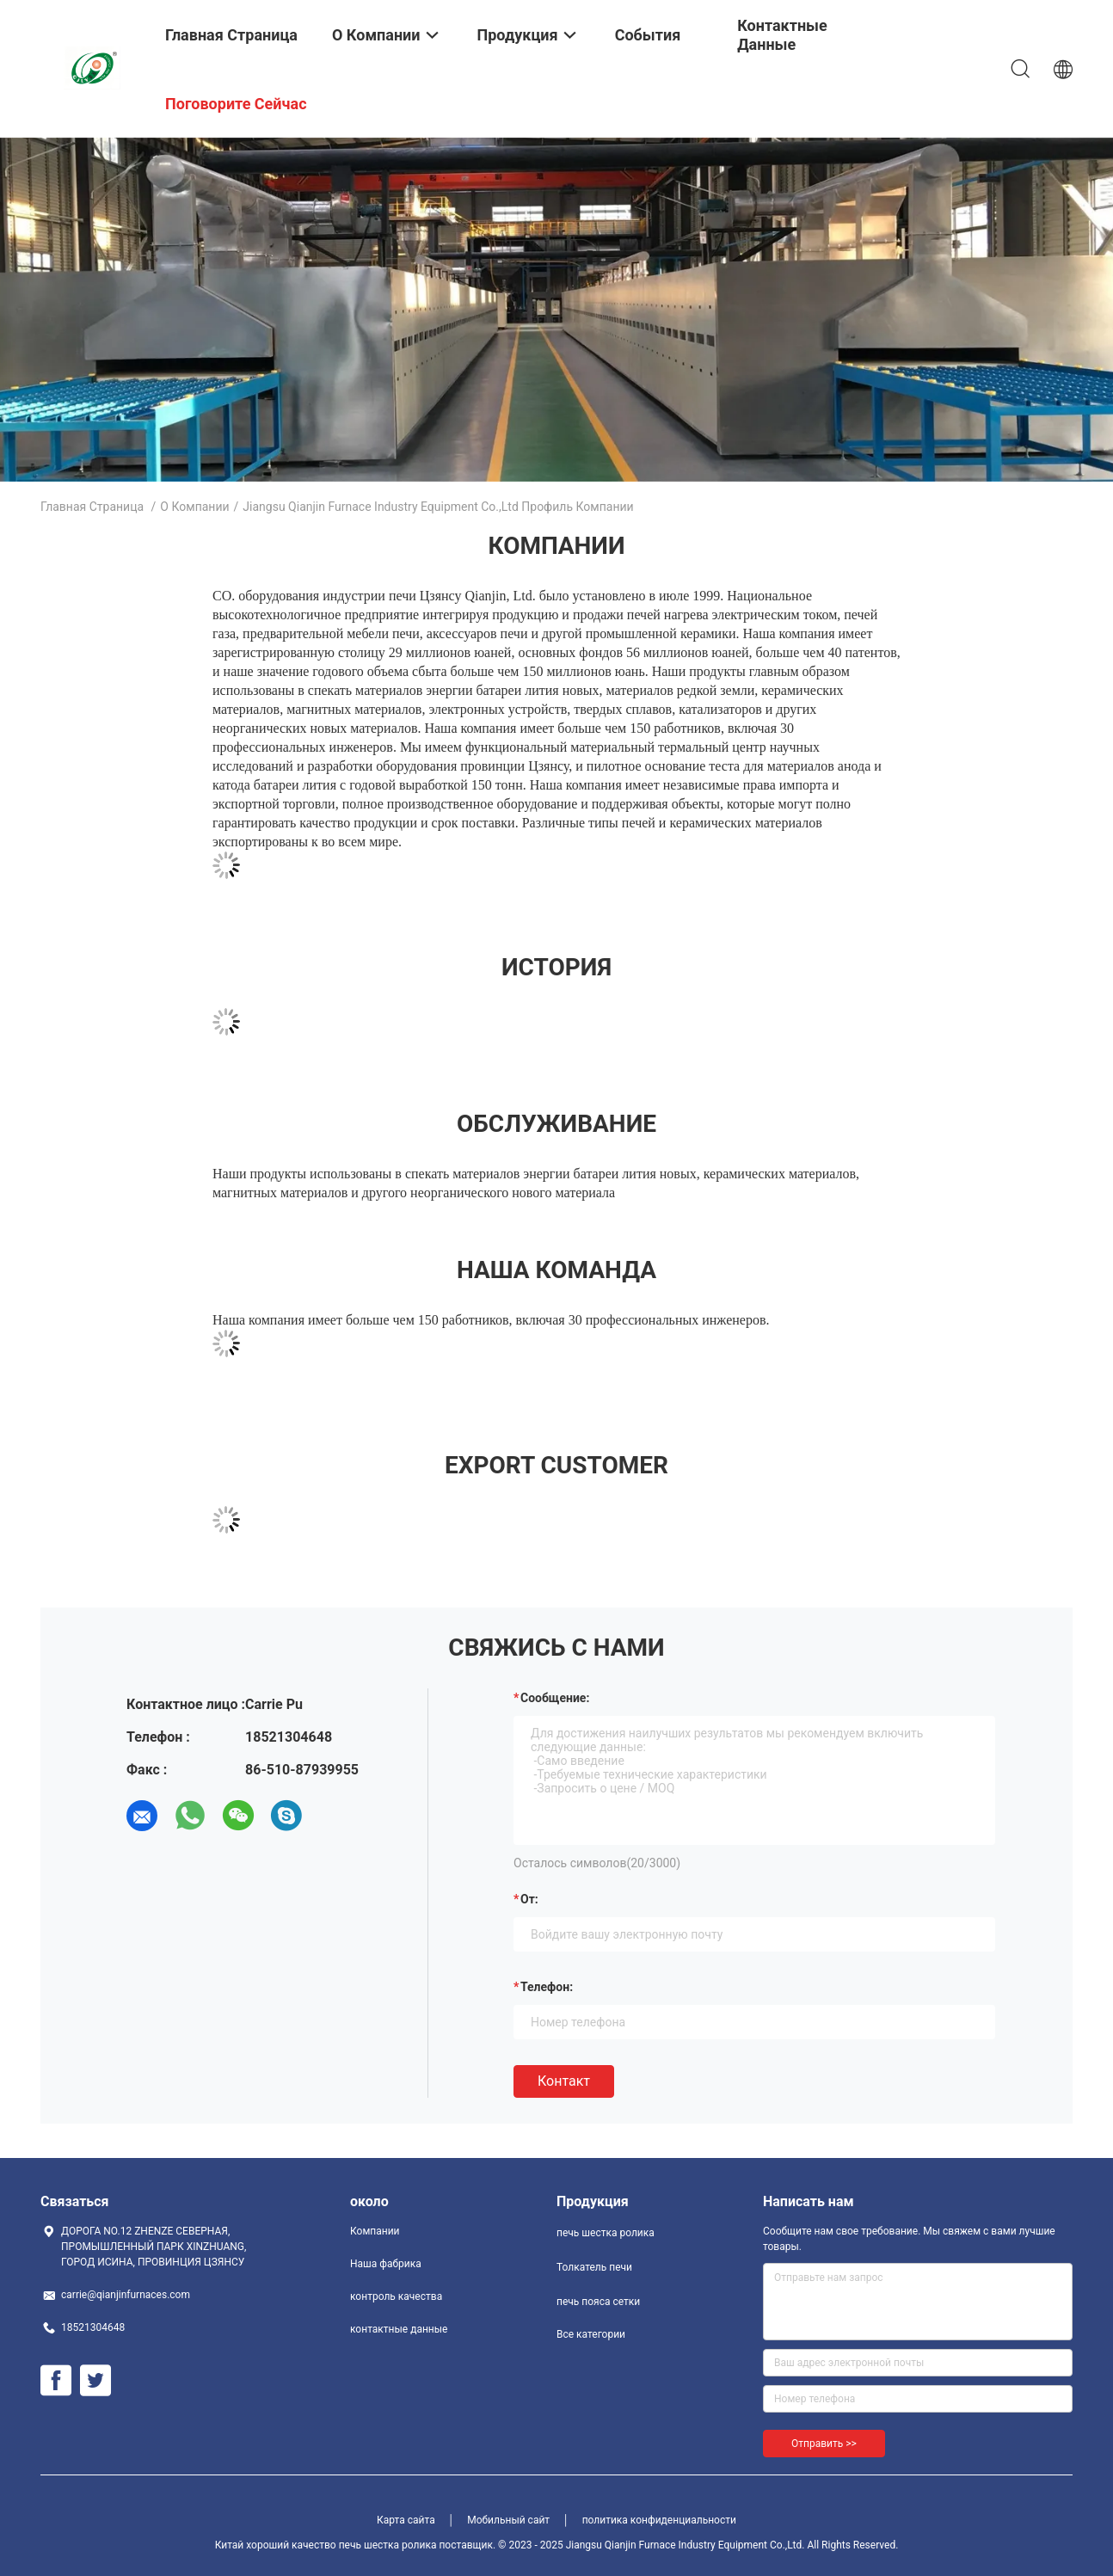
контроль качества (396, 2296)
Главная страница (92, 506)
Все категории (590, 2334)
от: (529, 1899)
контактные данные (398, 2329)
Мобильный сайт (508, 2520)
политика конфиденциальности (659, 2520)
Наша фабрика (385, 2264)
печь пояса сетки (598, 2302)
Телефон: (546, 1987)
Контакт (564, 2081)
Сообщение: (554, 1698)
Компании (375, 2231)
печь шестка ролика (605, 2233)
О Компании (194, 506)
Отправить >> (824, 2444)
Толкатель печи (594, 2267)
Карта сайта (406, 2520)
